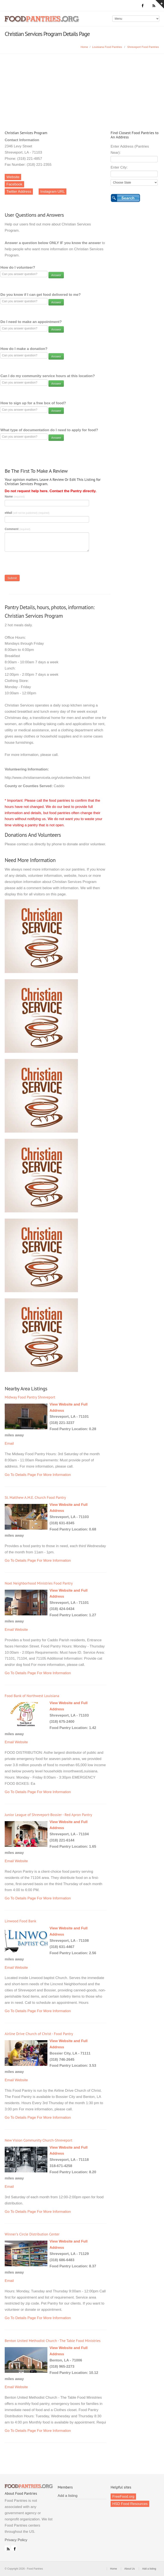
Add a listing (68, 2496)
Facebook (14, 184)
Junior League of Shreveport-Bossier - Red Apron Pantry (48, 1814)
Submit (12, 578)
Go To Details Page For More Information (38, 1475)
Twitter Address (18, 192)
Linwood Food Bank (20, 1920)
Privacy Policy (16, 2540)
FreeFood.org (123, 2497)
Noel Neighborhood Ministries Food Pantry (39, 1583)
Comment (17, 529)
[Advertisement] (82, 86)
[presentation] (37, 564)
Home (84, 47)
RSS (7, 2548)
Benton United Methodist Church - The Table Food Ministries (53, 2340)
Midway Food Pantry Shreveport (30, 1397)
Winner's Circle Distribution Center (32, 2234)
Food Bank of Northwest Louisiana (32, 1695)
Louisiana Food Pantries (107, 47)
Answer (56, 275)
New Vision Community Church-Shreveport (38, 2140)
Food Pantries (42, 21)
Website (12, 177)
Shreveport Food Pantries (143, 47)
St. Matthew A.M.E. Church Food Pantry (35, 1497)
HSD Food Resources (130, 2504)
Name (15, 496)
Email (9, 1443)
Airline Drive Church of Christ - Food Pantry (39, 2033)
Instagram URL (52, 192)
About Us (129, 2568)
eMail (27, 512)
